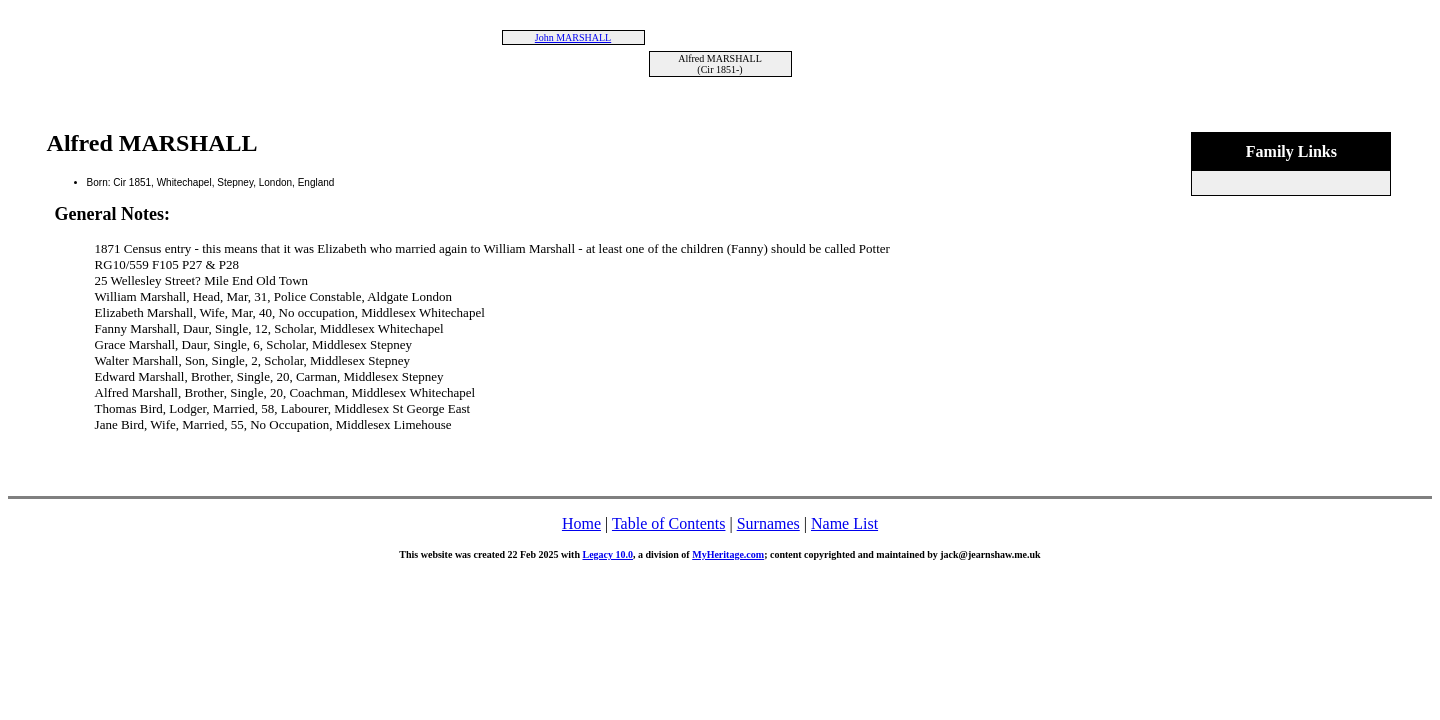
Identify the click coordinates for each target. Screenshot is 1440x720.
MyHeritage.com (728, 554)
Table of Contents (669, 523)
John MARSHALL (573, 37)
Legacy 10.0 (607, 554)
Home (581, 523)
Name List (844, 523)
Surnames (768, 523)
